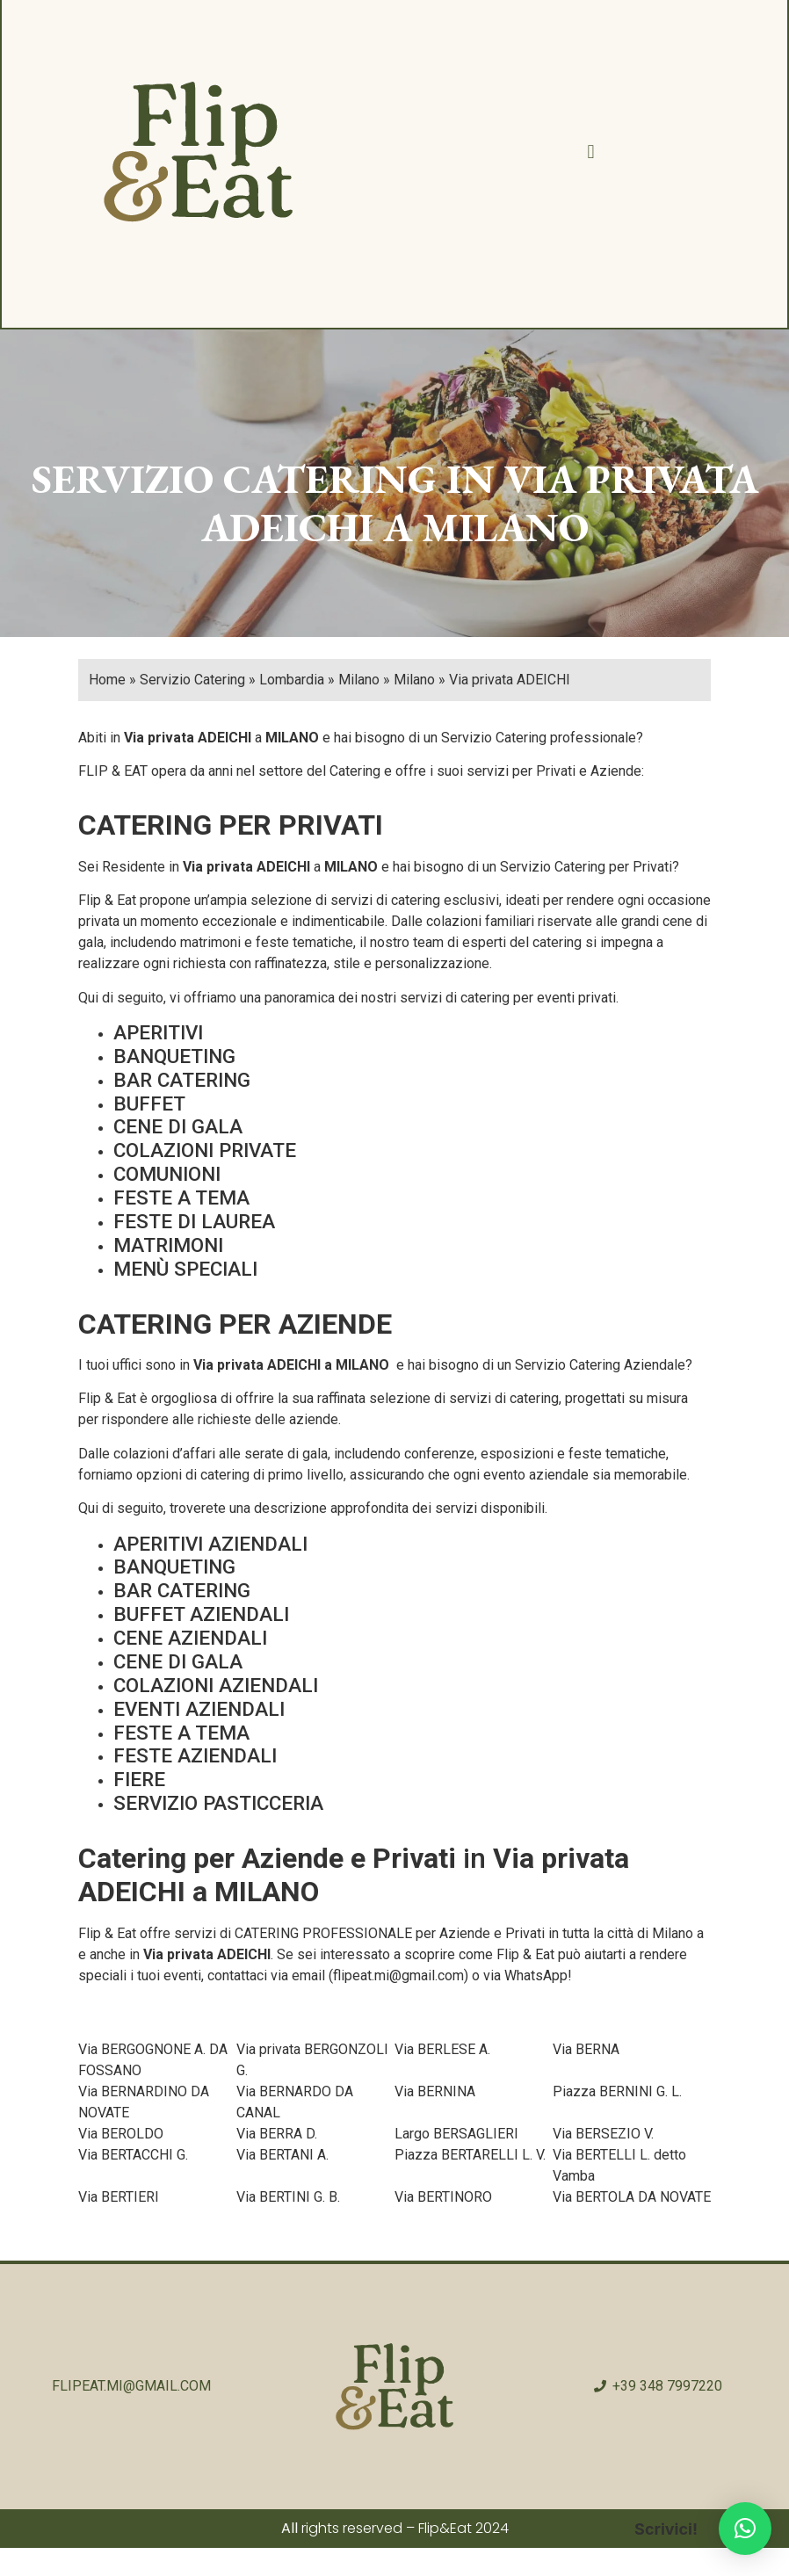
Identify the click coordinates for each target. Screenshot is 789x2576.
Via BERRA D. (276, 2135)
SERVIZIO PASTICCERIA (218, 1804)
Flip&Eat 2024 (463, 2530)
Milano (672, 1935)
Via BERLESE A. (442, 2051)
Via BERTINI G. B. (288, 2198)
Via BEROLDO (120, 2135)
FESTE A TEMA (181, 1199)
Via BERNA (586, 2051)
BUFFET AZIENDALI (201, 1615)
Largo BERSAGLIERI (456, 2135)
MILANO (292, 739)
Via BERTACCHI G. (133, 2156)
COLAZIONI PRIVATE (204, 1151)
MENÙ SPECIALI (185, 1270)
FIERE (139, 1780)
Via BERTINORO (443, 2198)
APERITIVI (158, 1034)
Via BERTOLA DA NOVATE (632, 2198)
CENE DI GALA (177, 1128)
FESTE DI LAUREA (194, 1223)
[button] (590, 153)
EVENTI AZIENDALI (199, 1710)
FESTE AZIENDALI (195, 1757)
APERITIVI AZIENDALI (210, 1545)
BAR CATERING (181, 1081)
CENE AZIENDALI (190, 1639)
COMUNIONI (167, 1175)
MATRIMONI (168, 1246)
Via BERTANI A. (282, 2156)
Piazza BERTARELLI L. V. (470, 2156)
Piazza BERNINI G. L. (617, 2093)
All (289, 2530)
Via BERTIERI (118, 2198)
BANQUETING (174, 1057)
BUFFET (149, 1105)
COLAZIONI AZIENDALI (215, 1686)
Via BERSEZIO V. (603, 2135)
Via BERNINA (434, 2093)
